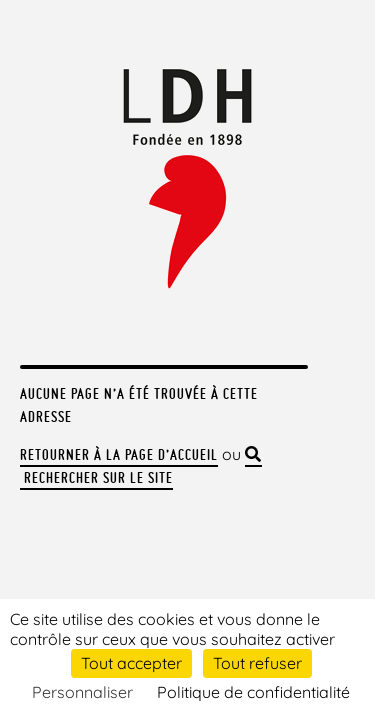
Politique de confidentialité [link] (253, 692)
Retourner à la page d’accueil (119, 455)
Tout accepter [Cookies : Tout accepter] (131, 663)
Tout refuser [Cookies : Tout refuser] (257, 663)
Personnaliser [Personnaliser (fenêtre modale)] (82, 692)
